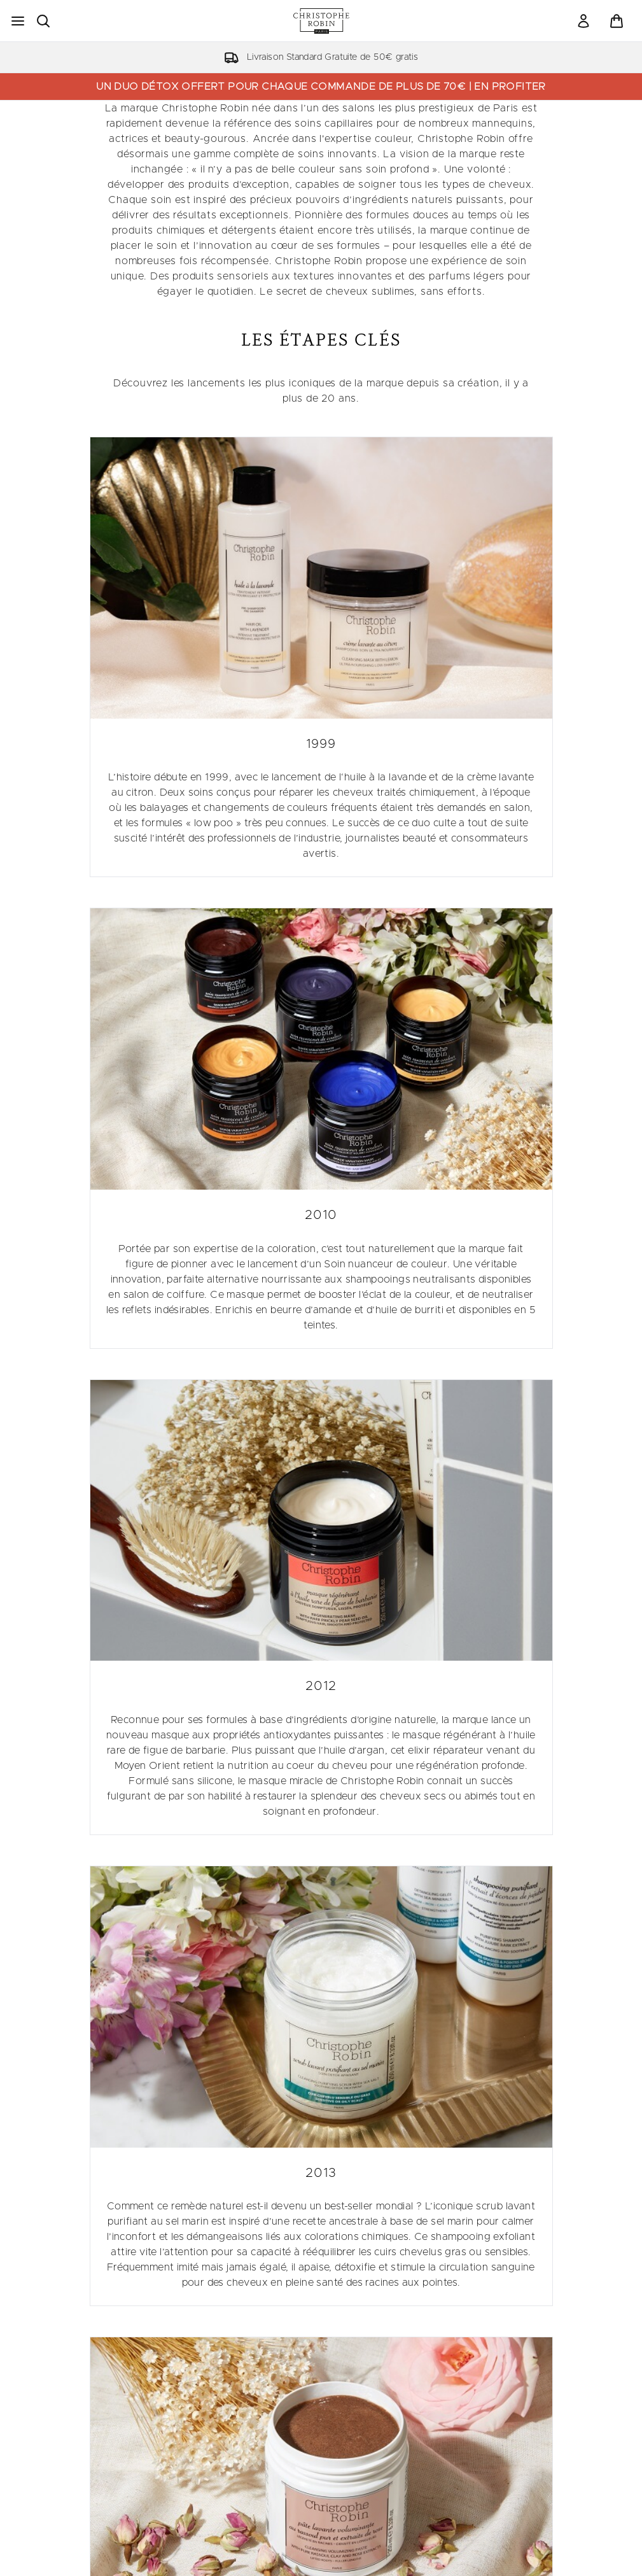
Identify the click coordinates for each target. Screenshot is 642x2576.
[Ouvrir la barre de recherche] (43, 21)
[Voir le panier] (616, 21)
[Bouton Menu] (17, 21)
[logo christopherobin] (321, 21)
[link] (583, 21)
